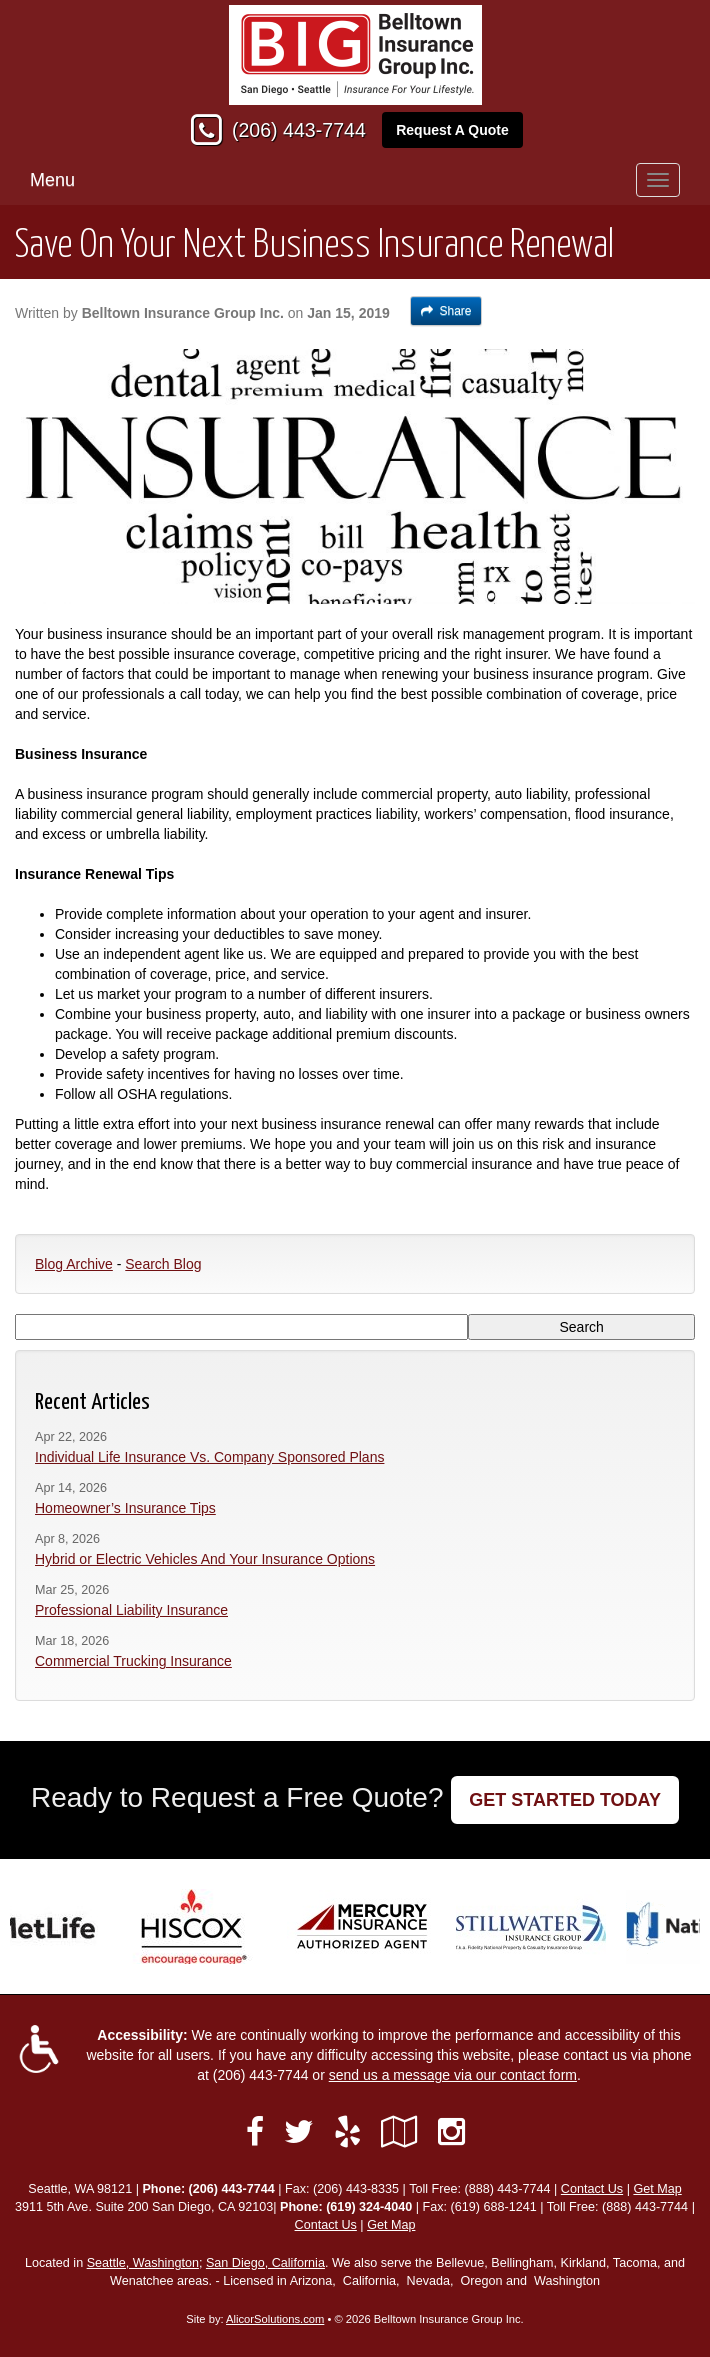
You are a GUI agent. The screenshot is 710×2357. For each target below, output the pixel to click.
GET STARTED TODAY (565, 1800)
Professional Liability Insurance (131, 1610)
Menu (52, 180)
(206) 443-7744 (299, 130)
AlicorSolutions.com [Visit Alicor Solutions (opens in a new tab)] (275, 2319)
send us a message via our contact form (453, 2075)
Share (446, 311)
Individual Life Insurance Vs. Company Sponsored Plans (209, 1457)
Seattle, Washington (143, 2263)
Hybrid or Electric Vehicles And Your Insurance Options (205, 1559)
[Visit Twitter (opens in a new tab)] (299, 2132)
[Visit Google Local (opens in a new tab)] (399, 2132)
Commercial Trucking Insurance (133, 1661)
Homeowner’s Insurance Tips (125, 1508)
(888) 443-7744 (507, 2189)
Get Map (657, 2189)
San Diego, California (265, 2263)
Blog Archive (74, 1264)
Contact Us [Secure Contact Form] (592, 2189)
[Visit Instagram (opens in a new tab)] (451, 2132)
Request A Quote (452, 130)
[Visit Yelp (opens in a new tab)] (347, 2132)
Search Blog (163, 1264)
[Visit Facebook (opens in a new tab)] (255, 2132)
